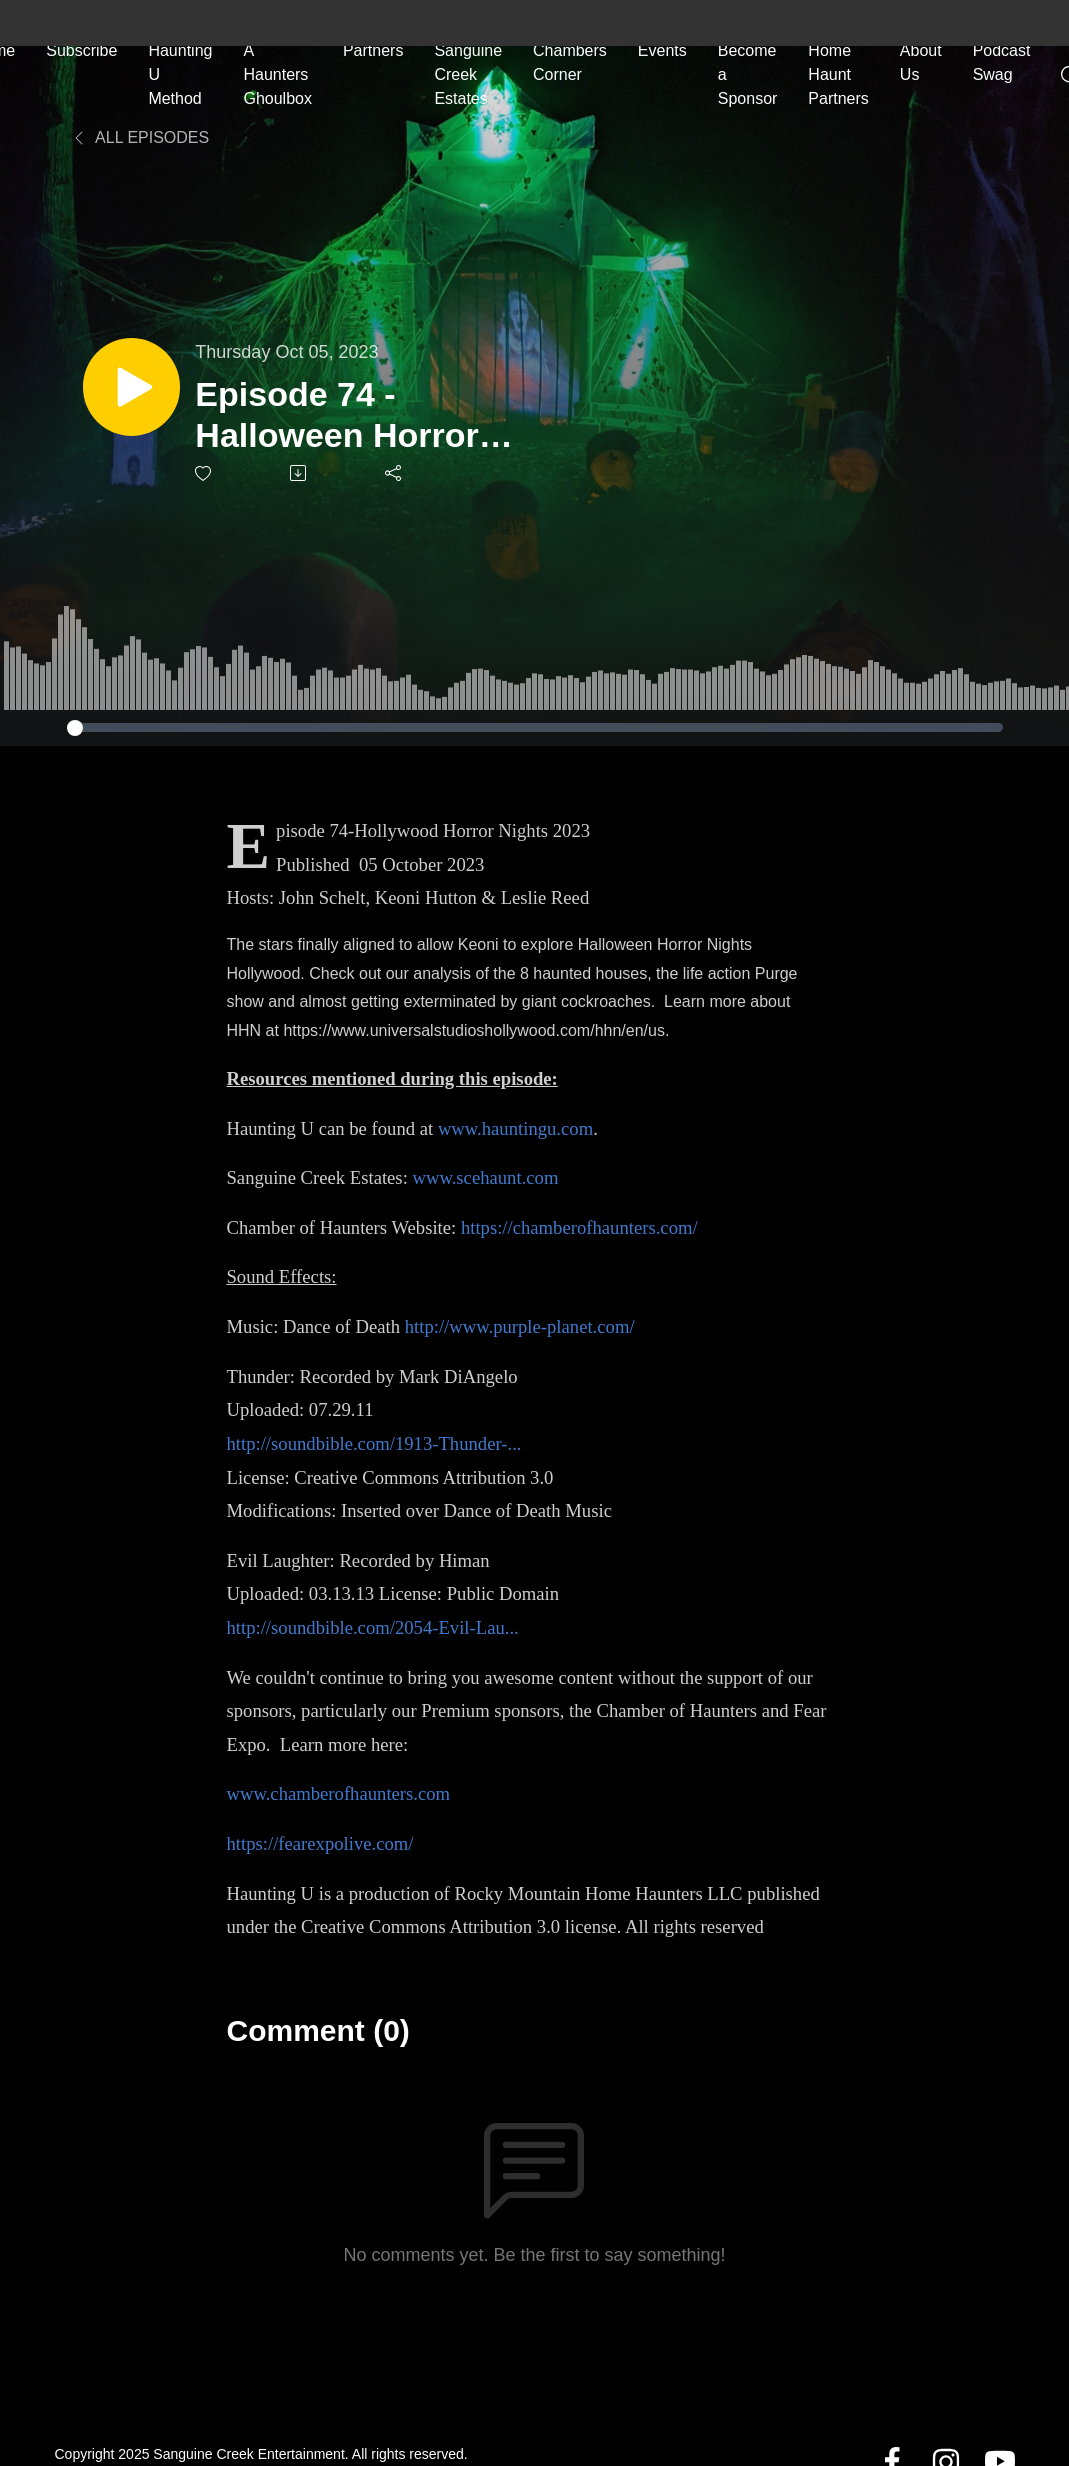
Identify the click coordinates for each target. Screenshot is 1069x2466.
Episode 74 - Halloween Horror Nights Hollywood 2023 (345, 415)
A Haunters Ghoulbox (277, 73)
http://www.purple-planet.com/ (520, 1326)
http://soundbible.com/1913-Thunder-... (373, 1443)
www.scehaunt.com (485, 1177)
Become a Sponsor (748, 73)
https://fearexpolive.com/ (319, 1843)
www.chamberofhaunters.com (338, 1793)
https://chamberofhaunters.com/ (579, 1227)
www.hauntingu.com (515, 1128)
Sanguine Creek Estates (468, 73)
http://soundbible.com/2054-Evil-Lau (365, 1627)
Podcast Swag (1002, 61)
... (512, 1627)
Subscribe (81, 49)
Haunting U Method (180, 73)
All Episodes (140, 137)
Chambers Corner (570, 61)
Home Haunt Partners (838, 73)
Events (662, 49)
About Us (921, 61)
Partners (373, 49)
